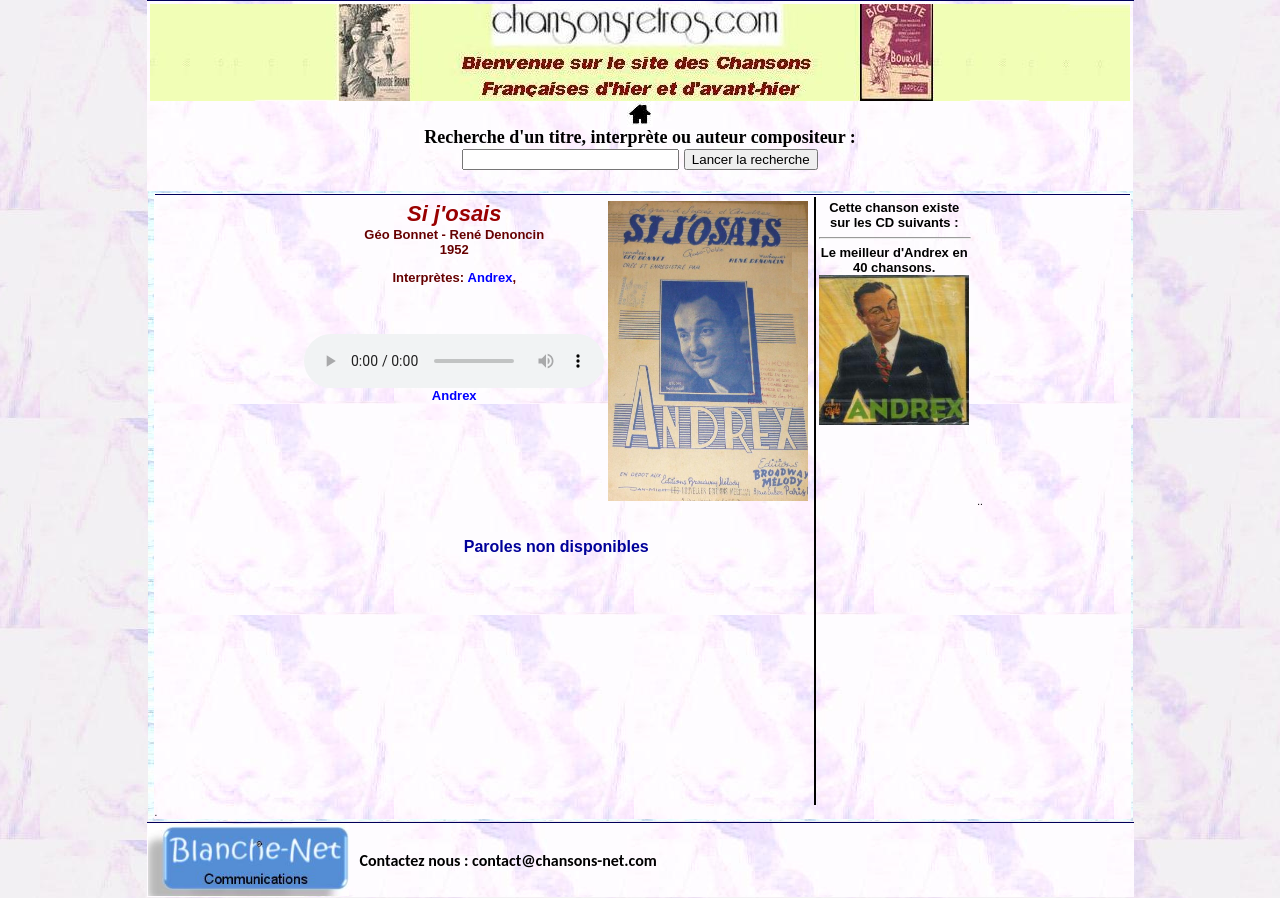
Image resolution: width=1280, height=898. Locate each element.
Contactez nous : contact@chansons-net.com (508, 860)
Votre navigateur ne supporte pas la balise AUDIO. (454, 361)
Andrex (490, 277)
